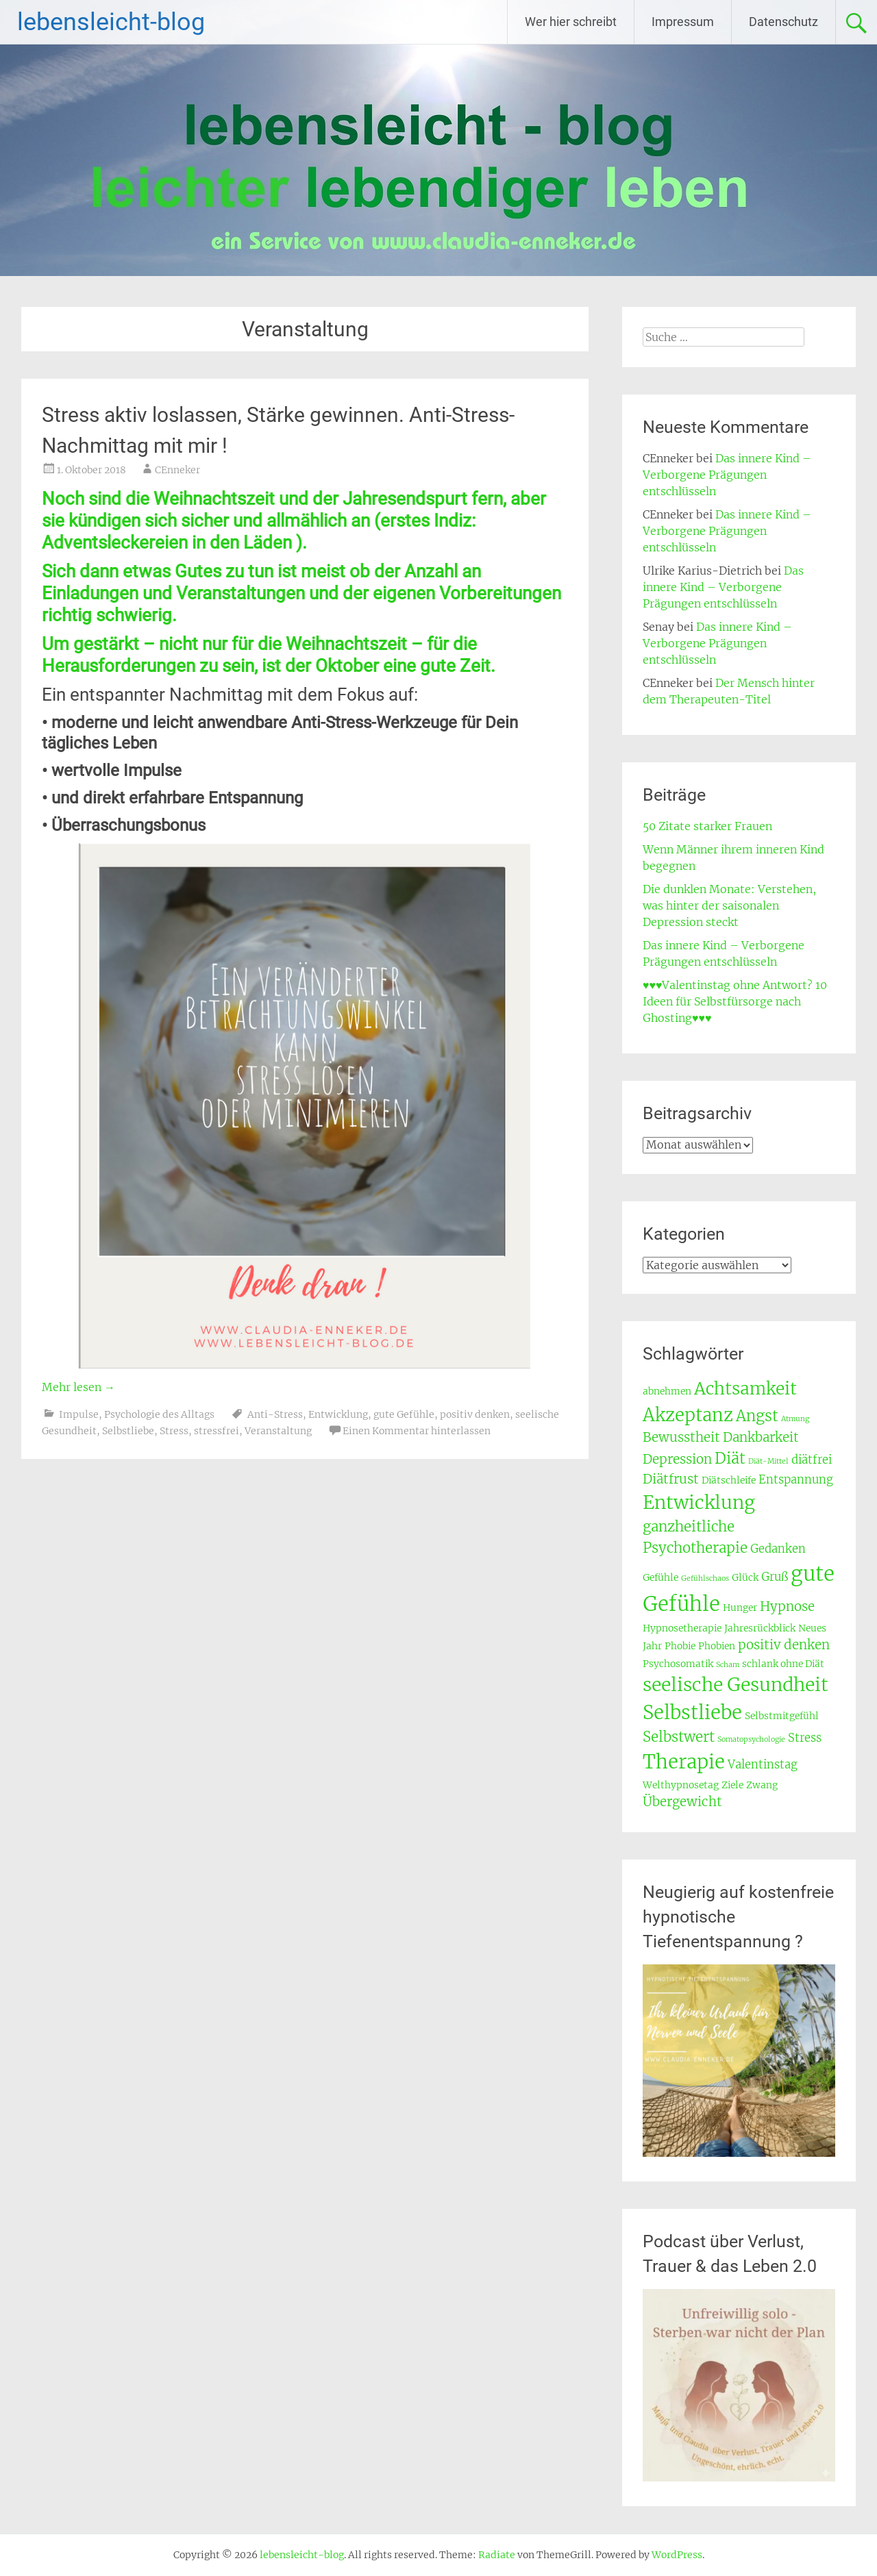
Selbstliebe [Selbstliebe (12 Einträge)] (692, 1712)
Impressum (683, 21)
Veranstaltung (278, 1431)
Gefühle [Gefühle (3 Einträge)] (660, 1577)
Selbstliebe (128, 1431)
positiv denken (475, 1414)
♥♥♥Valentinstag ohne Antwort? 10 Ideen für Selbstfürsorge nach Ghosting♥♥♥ (735, 1001)
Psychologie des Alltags (159, 1414)
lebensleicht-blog (111, 22)
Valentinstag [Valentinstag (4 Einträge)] (763, 1765)
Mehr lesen (78, 1387)
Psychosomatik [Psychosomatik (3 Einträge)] (678, 1664)
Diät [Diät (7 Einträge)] (730, 1458)
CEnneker (177, 470)
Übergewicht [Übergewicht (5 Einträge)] (682, 1802)
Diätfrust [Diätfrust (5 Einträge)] (671, 1479)
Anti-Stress (275, 1414)
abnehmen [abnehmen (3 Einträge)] (667, 1391)
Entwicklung (338, 1414)
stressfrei (216, 1431)
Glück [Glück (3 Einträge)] (745, 1577)
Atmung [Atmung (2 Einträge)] (795, 1418)
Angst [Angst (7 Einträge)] (757, 1415)
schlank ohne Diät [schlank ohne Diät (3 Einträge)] (783, 1664)
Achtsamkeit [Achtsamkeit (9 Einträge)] (745, 1388)
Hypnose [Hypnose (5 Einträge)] (787, 1606)
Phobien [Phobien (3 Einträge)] (716, 1646)
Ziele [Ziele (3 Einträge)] (732, 1785)
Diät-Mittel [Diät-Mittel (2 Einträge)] (768, 1461)
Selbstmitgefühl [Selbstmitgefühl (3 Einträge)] (782, 1716)
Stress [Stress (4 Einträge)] (805, 1738)
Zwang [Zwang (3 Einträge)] (762, 1785)
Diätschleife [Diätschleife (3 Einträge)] (729, 1480)
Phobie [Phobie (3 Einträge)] (680, 1646)
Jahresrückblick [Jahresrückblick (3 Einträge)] (759, 1628)
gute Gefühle (403, 1414)
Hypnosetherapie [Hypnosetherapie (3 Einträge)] (682, 1628)
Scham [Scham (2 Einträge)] (727, 1664)
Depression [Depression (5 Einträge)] (677, 1459)
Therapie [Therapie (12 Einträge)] (684, 1761)
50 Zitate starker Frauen (707, 826)
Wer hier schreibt (571, 21)
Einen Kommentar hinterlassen (417, 1431)
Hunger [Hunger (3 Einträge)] (740, 1607)
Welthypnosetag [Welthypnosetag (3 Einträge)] (681, 1785)
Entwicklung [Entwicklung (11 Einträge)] (699, 1502)
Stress (174, 1431)
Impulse (79, 1414)
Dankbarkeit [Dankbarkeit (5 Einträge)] (761, 1437)
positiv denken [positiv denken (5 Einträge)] (784, 1645)
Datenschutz (783, 21)
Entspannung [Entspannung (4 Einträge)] (795, 1480)
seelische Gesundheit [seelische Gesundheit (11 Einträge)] (735, 1684)
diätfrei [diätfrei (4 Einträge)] (811, 1460)
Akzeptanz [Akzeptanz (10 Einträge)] (688, 1415)
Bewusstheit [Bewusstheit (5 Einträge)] (681, 1437)
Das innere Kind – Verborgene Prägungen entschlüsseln (727, 474)
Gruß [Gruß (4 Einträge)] (774, 1577)
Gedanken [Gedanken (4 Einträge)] (778, 1549)
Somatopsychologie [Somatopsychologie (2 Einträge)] (751, 1739)
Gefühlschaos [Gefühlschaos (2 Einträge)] (705, 1578)
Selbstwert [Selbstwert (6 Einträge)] (679, 1737)
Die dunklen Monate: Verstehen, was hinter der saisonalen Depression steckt (729, 905)
